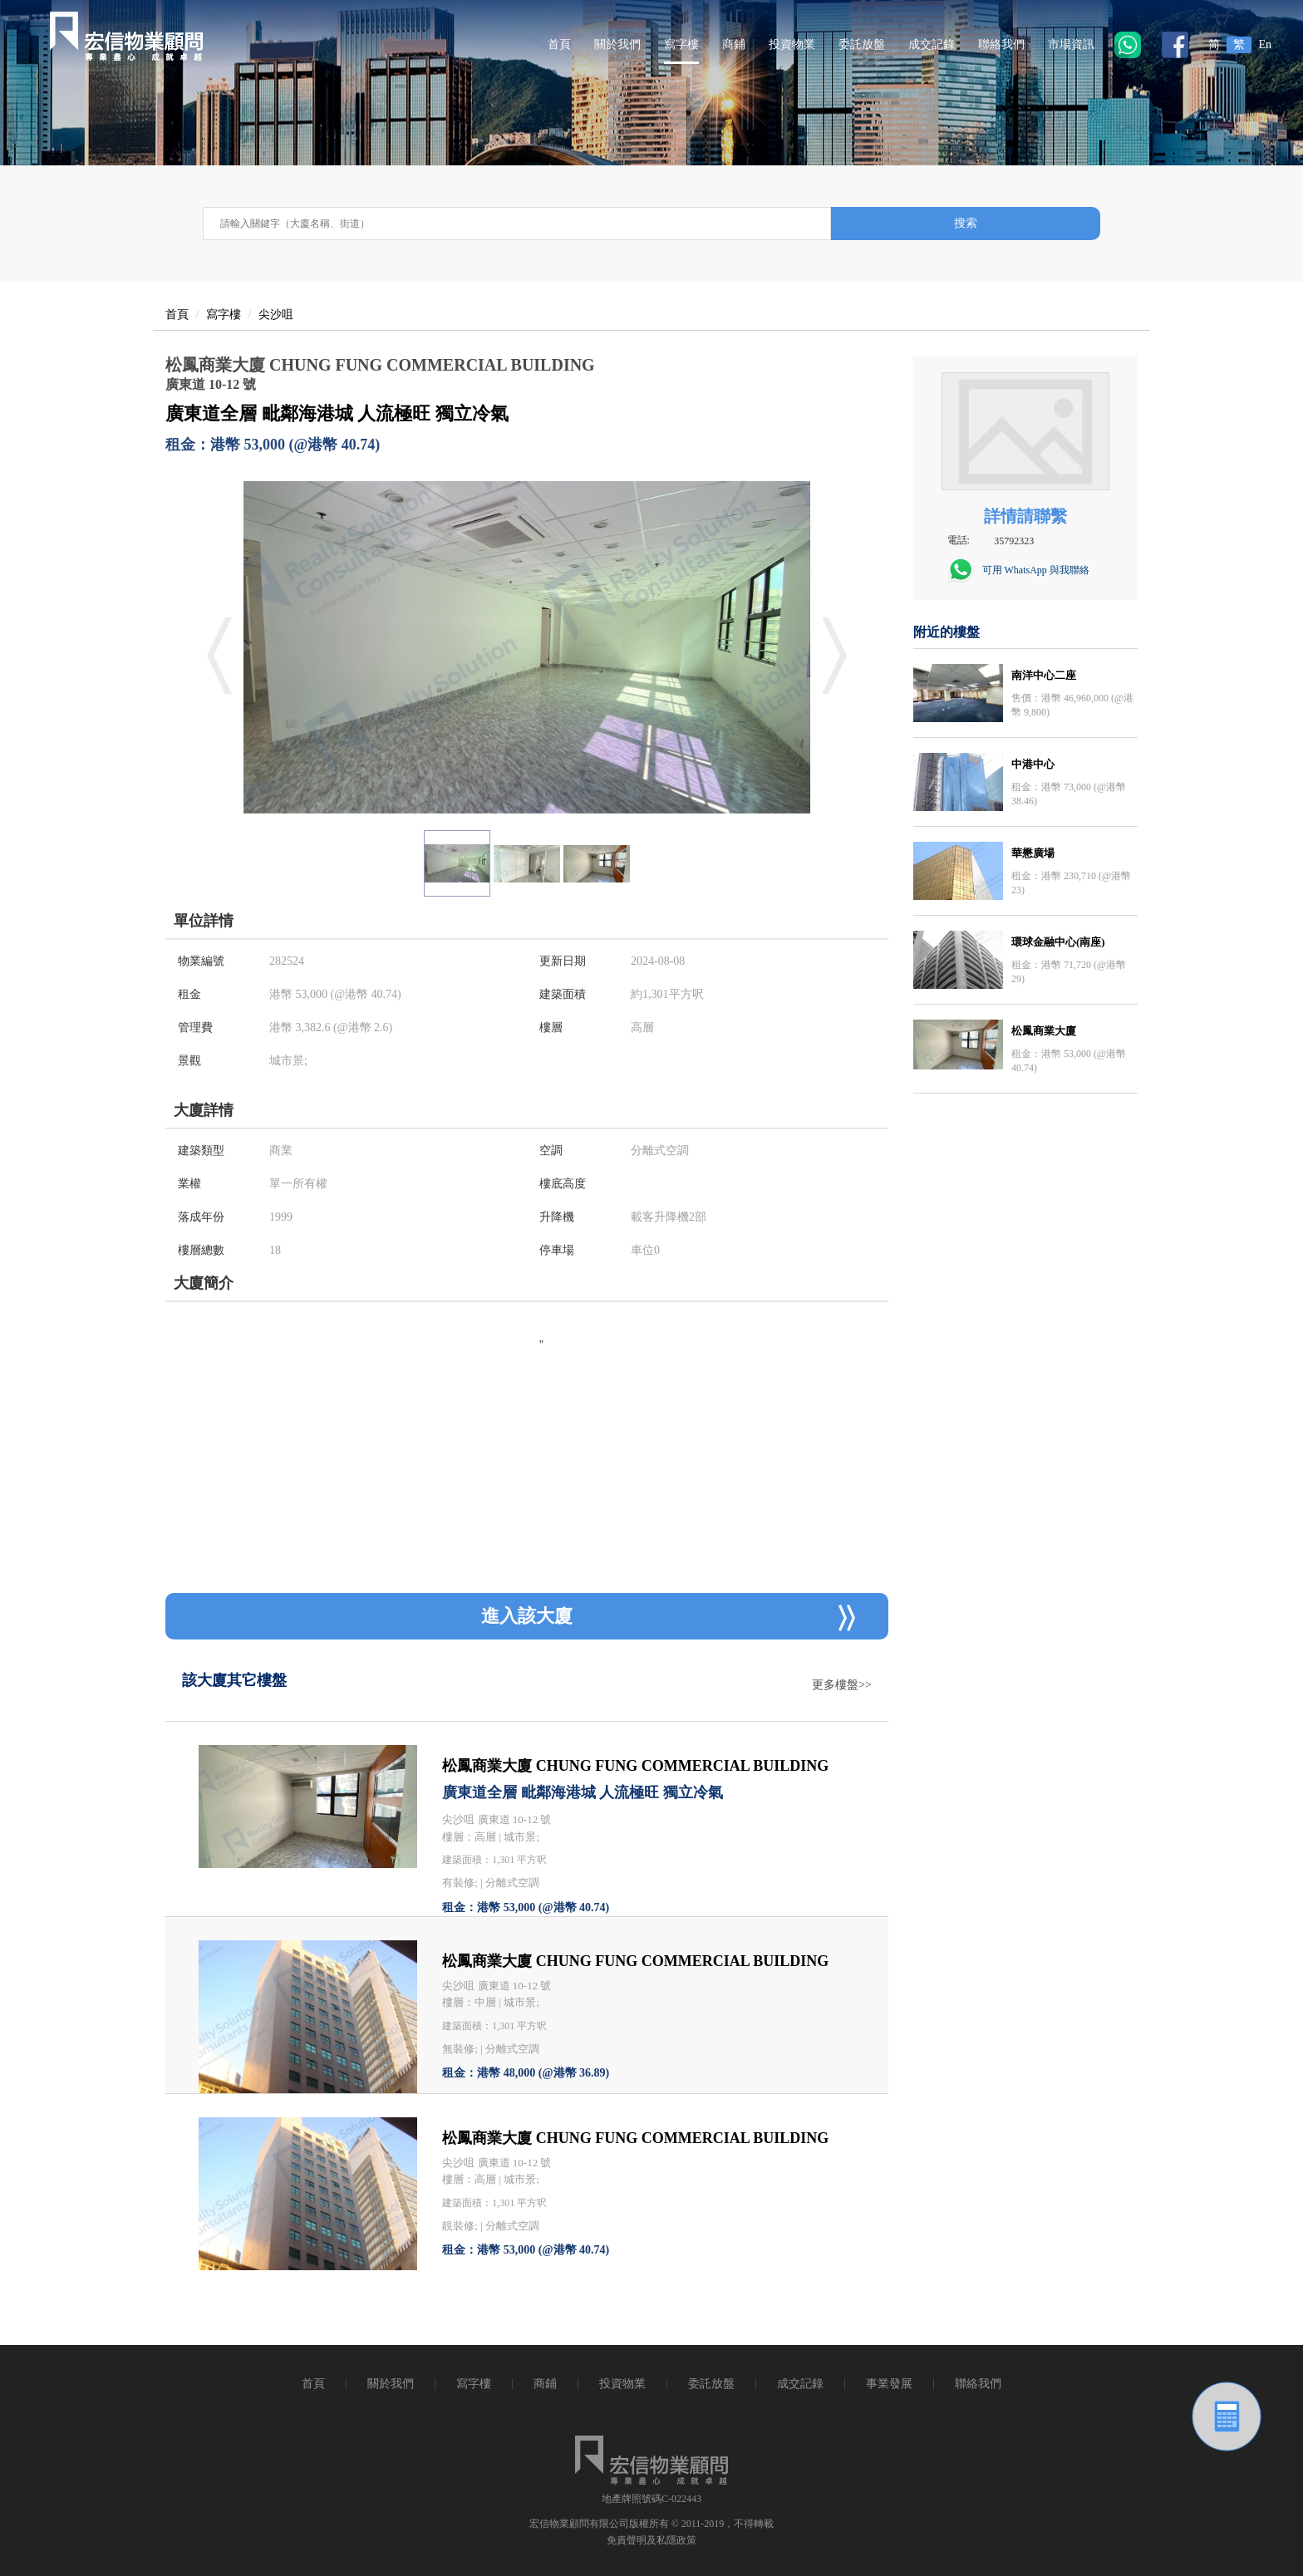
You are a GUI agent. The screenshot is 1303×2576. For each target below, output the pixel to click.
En (1264, 44)
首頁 (559, 44)
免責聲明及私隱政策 (651, 2540)
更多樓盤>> (842, 1685)
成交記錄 (931, 44)
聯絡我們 (1001, 44)
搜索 (965, 223)
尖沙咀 (275, 314)
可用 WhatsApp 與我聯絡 (1035, 570)
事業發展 (889, 2383)
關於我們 (617, 44)
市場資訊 (1071, 44)
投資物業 (792, 44)
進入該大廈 (668, 1618)
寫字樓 (681, 44)
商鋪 (733, 44)
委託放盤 (861, 44)
